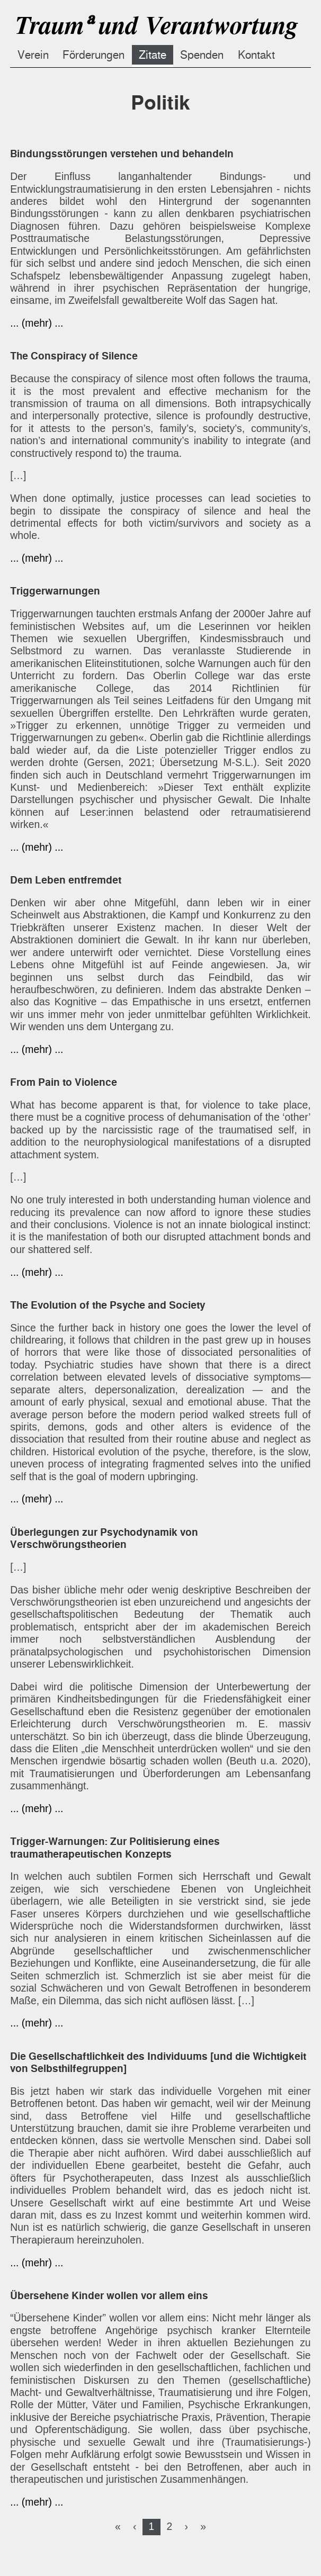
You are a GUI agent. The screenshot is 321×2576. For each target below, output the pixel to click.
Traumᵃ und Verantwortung (155, 25)
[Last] (203, 2526)
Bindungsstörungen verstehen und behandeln (122, 153)
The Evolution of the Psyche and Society (107, 1305)
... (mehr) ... (36, 323)
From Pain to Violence (63, 1082)
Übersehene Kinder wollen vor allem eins (109, 2295)
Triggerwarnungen (55, 591)
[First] (118, 2526)
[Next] (186, 2526)
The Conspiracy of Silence (74, 356)
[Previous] (134, 2526)
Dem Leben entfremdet (65, 880)
